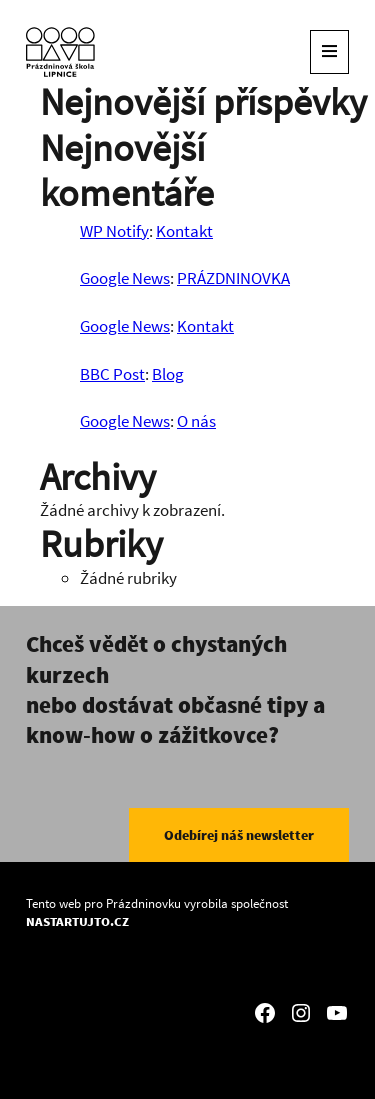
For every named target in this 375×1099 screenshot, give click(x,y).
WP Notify (114, 231)
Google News (125, 278)
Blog (168, 374)
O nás (196, 421)
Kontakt (184, 231)
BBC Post (112, 374)
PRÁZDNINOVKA (233, 278)
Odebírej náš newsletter (239, 835)
